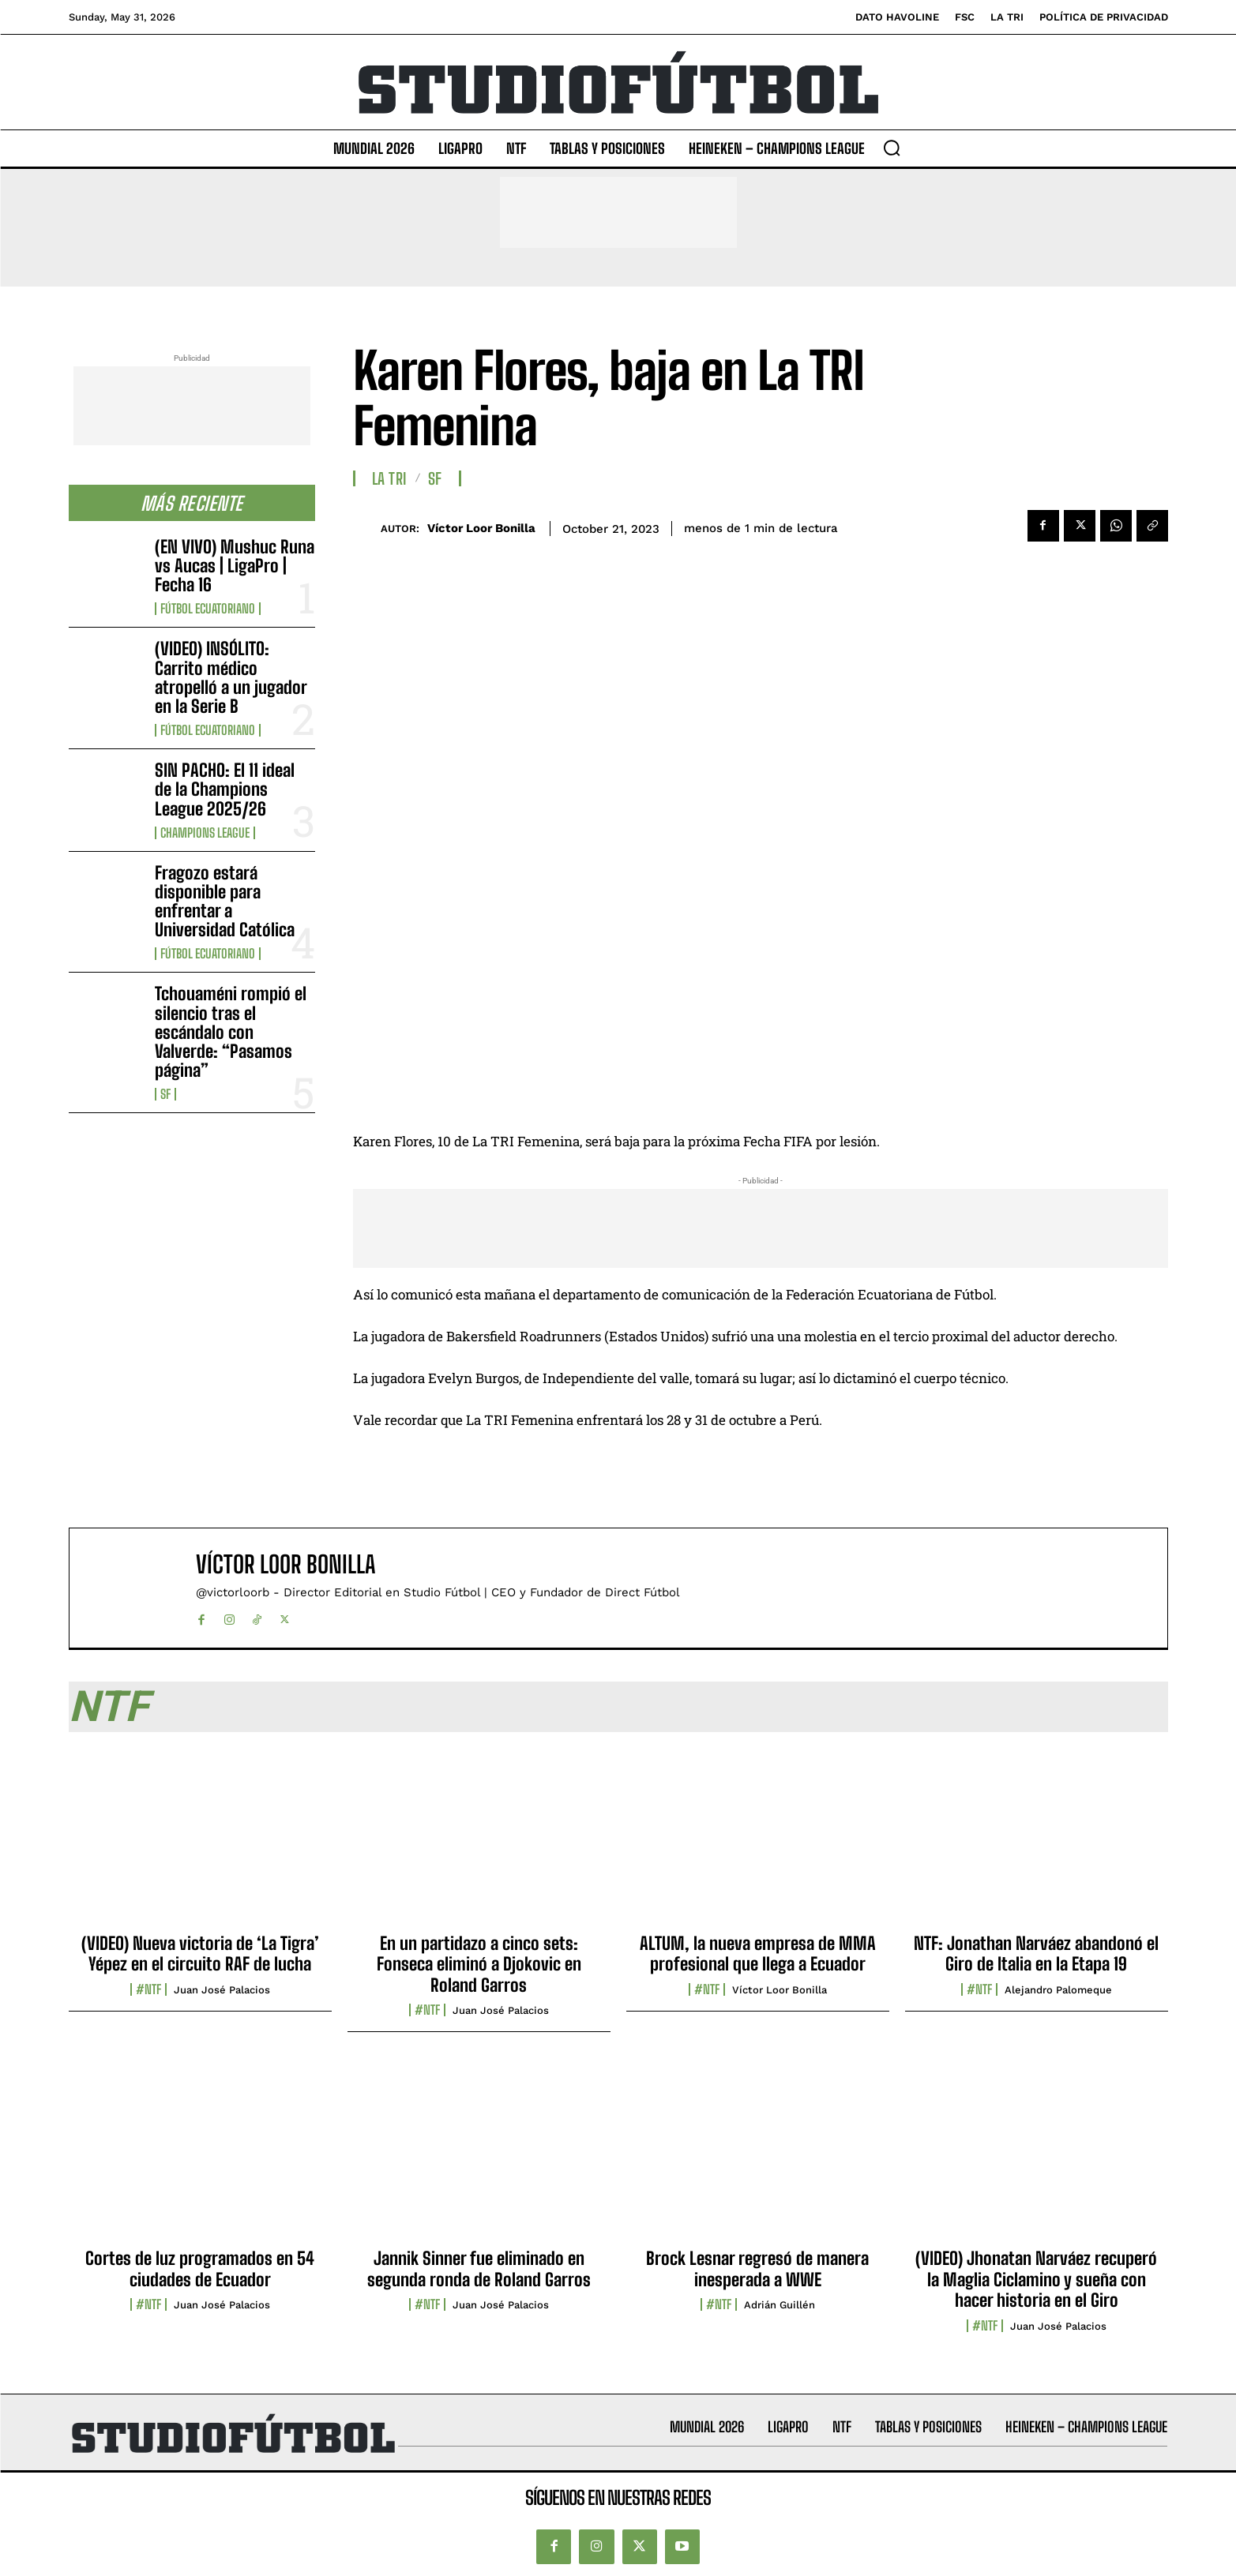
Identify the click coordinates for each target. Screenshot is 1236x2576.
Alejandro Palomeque (1058, 1990)
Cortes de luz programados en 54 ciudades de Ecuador (199, 2268)
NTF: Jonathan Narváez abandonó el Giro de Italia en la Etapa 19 (1036, 1953)
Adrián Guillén (779, 2305)
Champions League (205, 833)
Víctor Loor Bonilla (481, 528)
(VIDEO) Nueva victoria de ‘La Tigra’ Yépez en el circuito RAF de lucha (200, 1953)
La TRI (390, 478)
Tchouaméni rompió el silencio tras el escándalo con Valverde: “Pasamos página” (230, 1032)
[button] (892, 148)
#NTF (148, 1989)
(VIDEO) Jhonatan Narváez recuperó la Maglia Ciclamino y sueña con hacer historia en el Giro (1036, 2279)
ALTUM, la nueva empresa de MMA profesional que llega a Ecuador (758, 1953)
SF (165, 1094)
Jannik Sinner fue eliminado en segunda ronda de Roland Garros (479, 2268)
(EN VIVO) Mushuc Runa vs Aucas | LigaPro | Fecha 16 (234, 565)
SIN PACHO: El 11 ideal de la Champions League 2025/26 (225, 789)
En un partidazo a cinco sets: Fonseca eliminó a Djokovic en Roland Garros (479, 1964)
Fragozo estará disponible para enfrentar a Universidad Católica (225, 901)
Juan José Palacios (222, 1990)
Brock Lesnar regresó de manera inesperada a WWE (757, 2268)
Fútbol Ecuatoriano (207, 608)
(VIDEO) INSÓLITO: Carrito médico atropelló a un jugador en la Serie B (231, 677)
